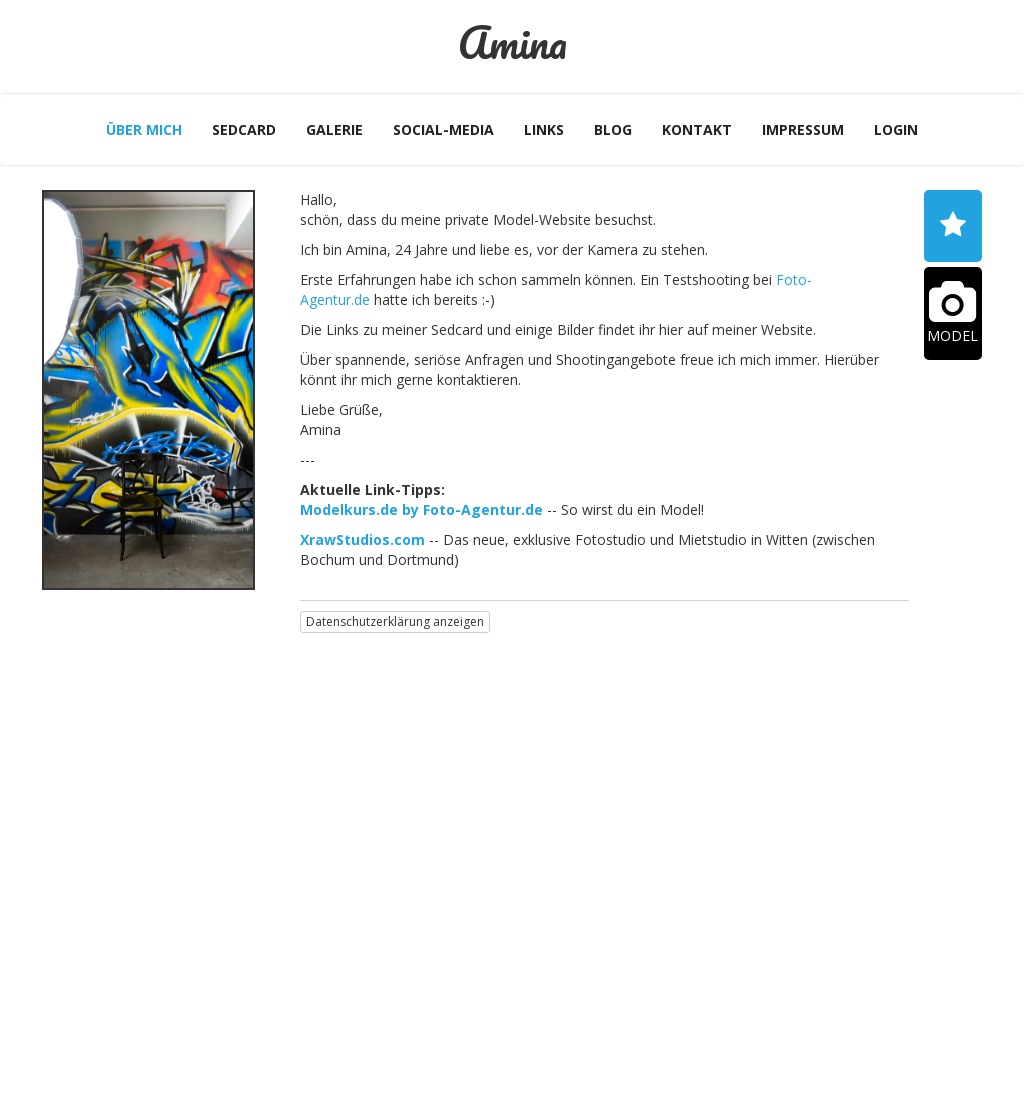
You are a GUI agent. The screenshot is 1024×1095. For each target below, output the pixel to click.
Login (896, 129)
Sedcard (244, 129)
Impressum (803, 129)
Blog (613, 129)
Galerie (334, 129)
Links (544, 129)
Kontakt (697, 129)
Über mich (144, 129)
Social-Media (443, 129)
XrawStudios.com (362, 539)
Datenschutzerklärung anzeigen (395, 621)
